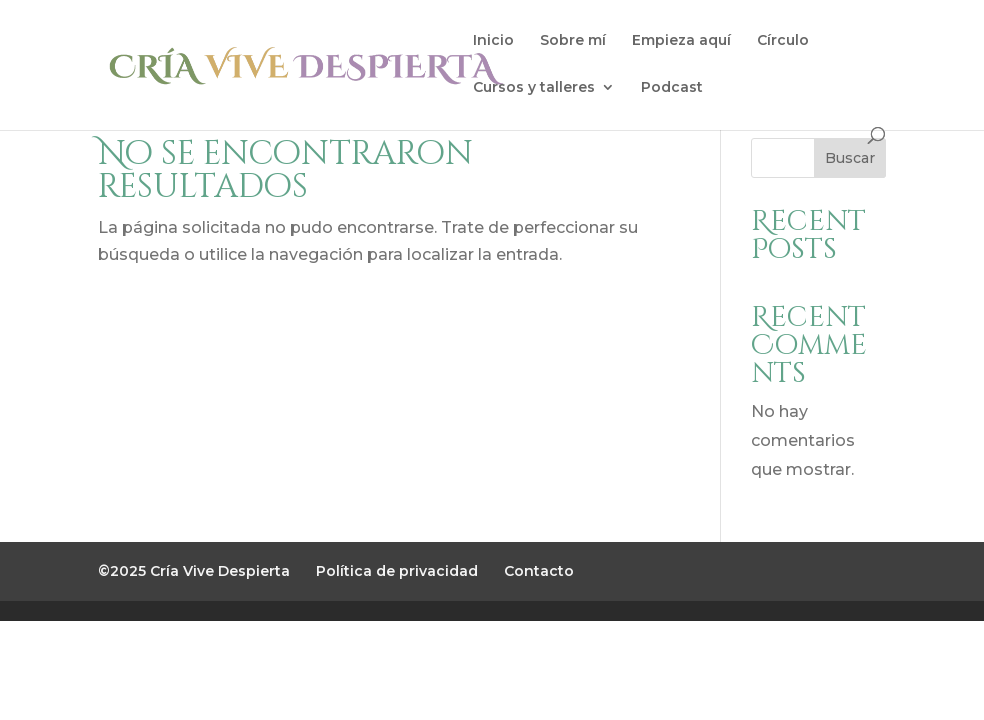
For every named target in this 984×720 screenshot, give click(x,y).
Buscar (850, 158)
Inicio (493, 41)
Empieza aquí (681, 41)
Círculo (783, 41)
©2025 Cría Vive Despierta (194, 571)
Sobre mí (573, 41)
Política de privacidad (397, 571)
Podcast (672, 88)
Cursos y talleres (534, 88)
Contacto (539, 571)
